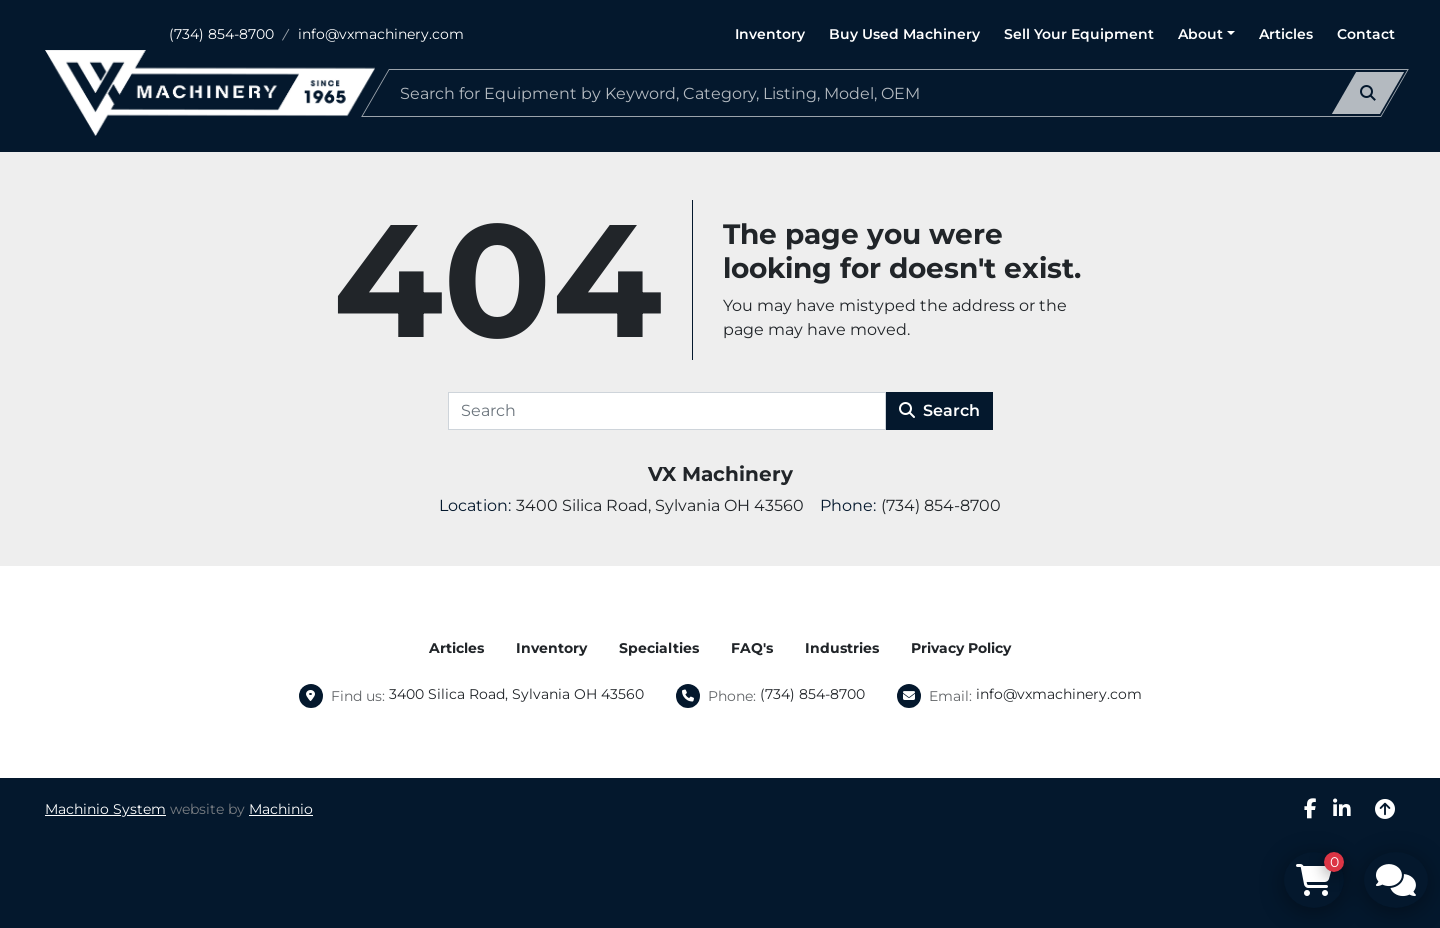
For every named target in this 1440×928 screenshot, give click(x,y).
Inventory (770, 34)
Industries (842, 648)
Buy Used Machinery (904, 34)
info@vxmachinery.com (381, 34)
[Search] (885, 93)
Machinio (281, 809)
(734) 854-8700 (221, 34)
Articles (1286, 34)
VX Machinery (720, 474)
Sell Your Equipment (1079, 34)
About (1200, 34)
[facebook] (1310, 809)
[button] (1206, 34)
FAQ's (752, 648)
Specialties (659, 648)
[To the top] (1385, 809)
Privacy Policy (961, 648)
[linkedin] (1342, 809)
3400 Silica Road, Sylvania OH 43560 (516, 694)
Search (939, 410)
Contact (1366, 34)
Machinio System (105, 809)
